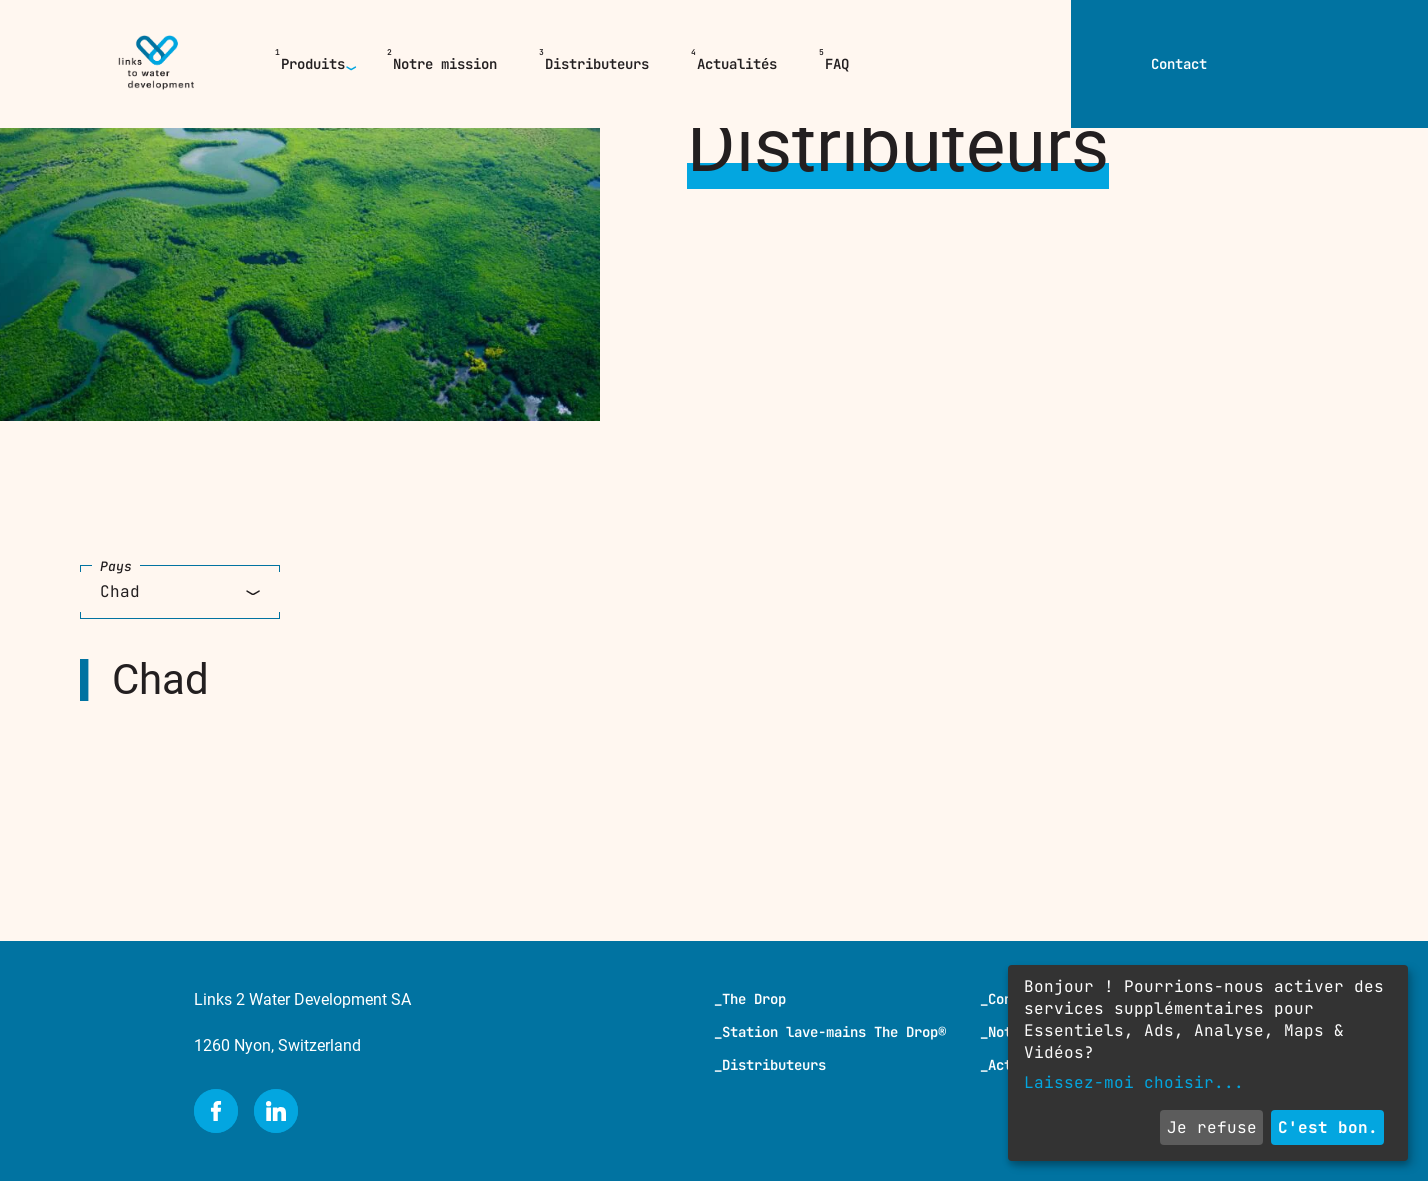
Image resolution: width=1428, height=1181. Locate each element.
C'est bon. (1328, 1127)
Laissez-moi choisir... (1134, 1082)
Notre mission (445, 64)
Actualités (737, 64)
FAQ (837, 64)
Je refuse (1212, 1127)
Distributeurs (597, 64)
